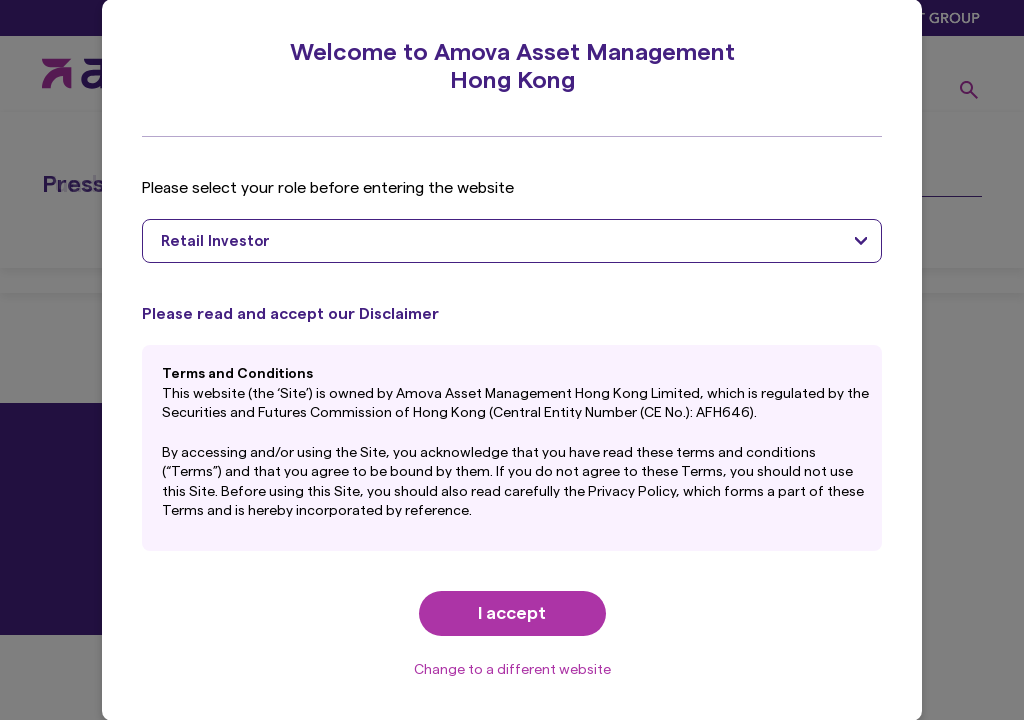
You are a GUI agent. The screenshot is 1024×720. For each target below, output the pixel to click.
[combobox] (511, 241)
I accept (512, 613)
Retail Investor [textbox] (215, 241)
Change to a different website (512, 670)
